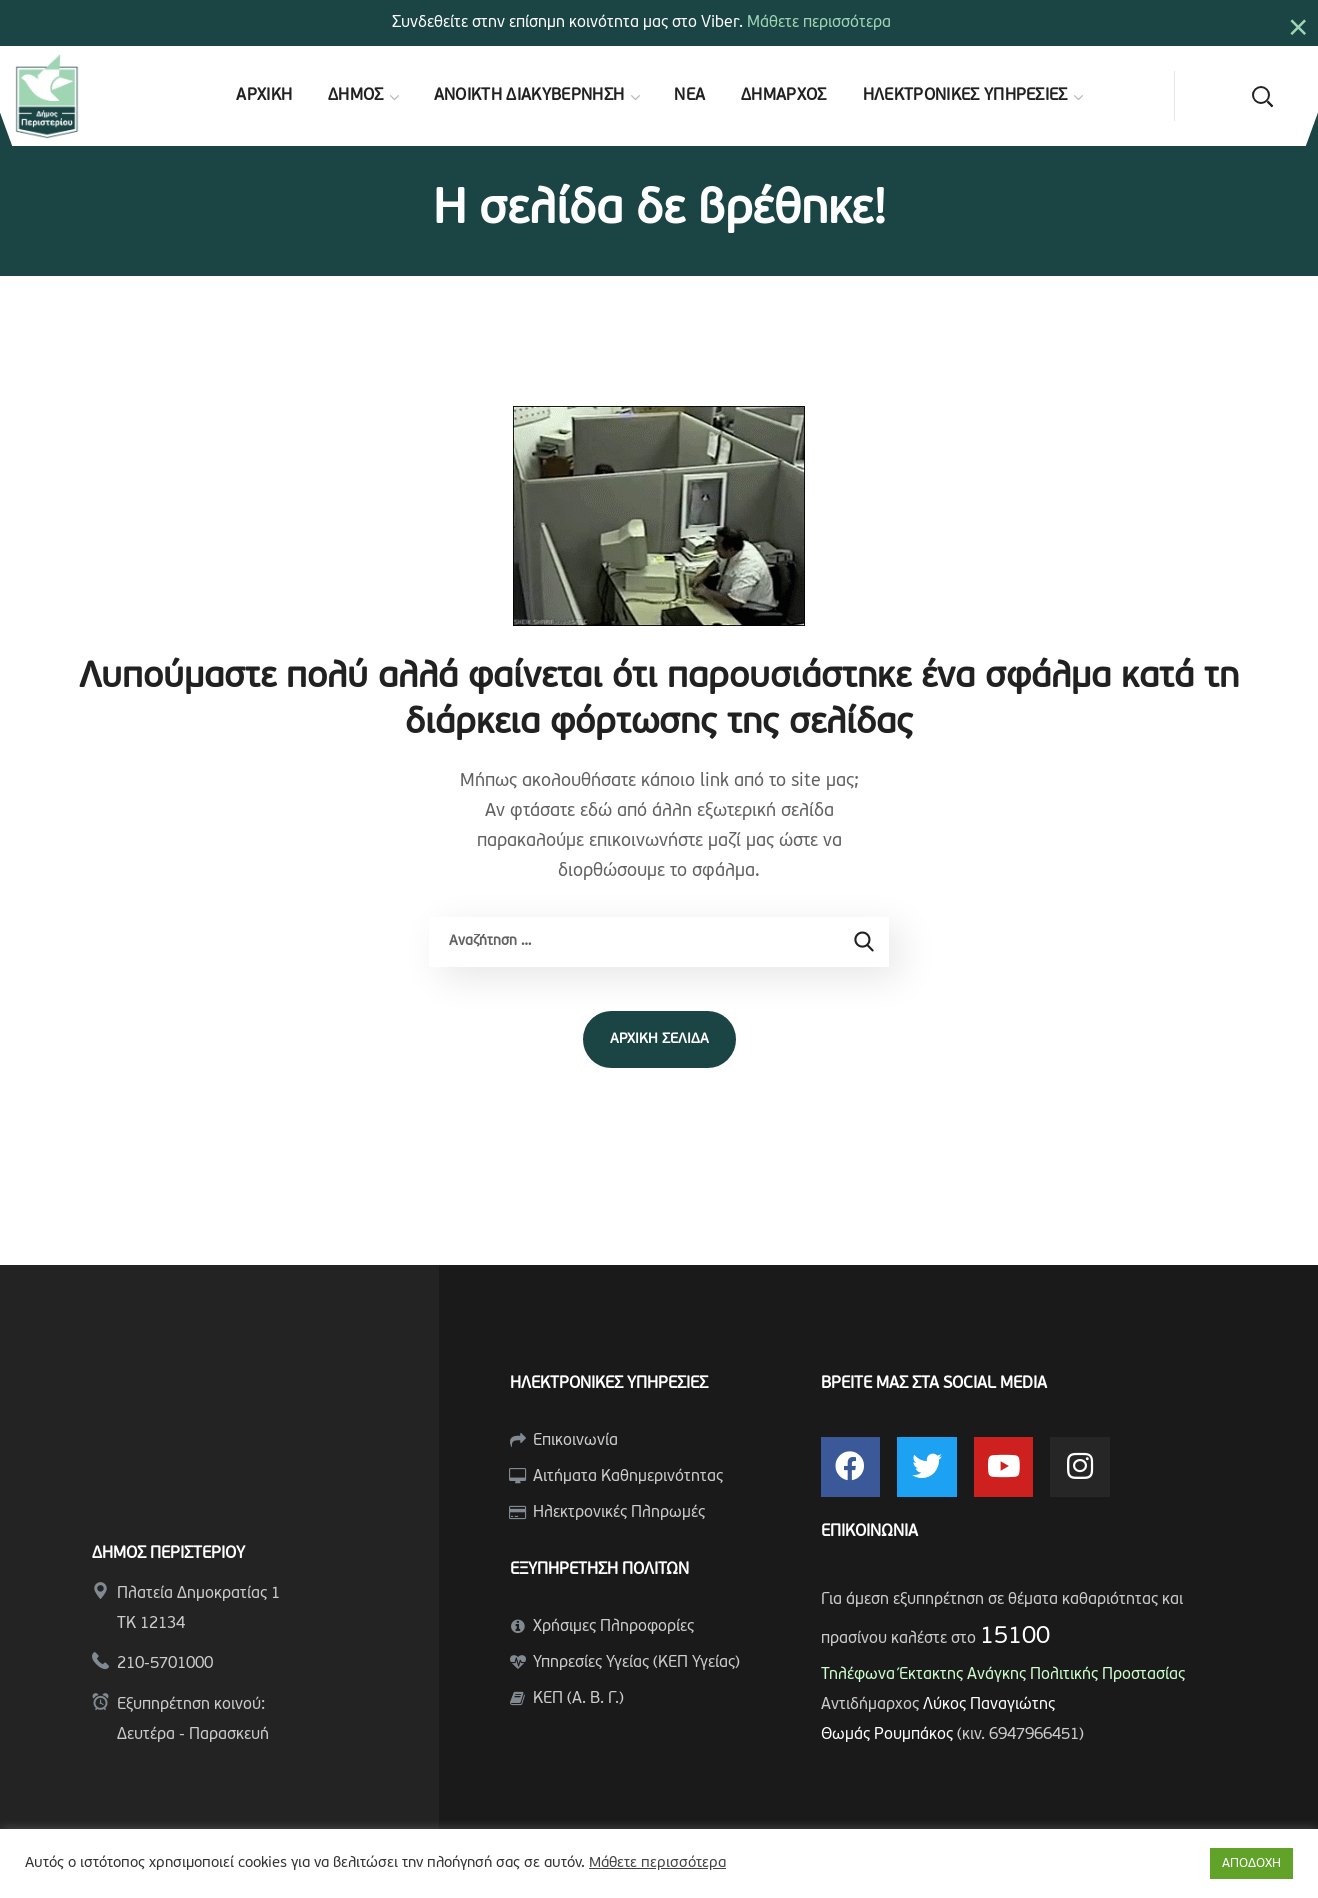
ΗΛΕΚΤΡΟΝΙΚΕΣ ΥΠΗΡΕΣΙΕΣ (609, 1384)
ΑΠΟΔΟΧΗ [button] (1251, 1863)
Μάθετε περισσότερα (819, 23)
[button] (1262, 96)
